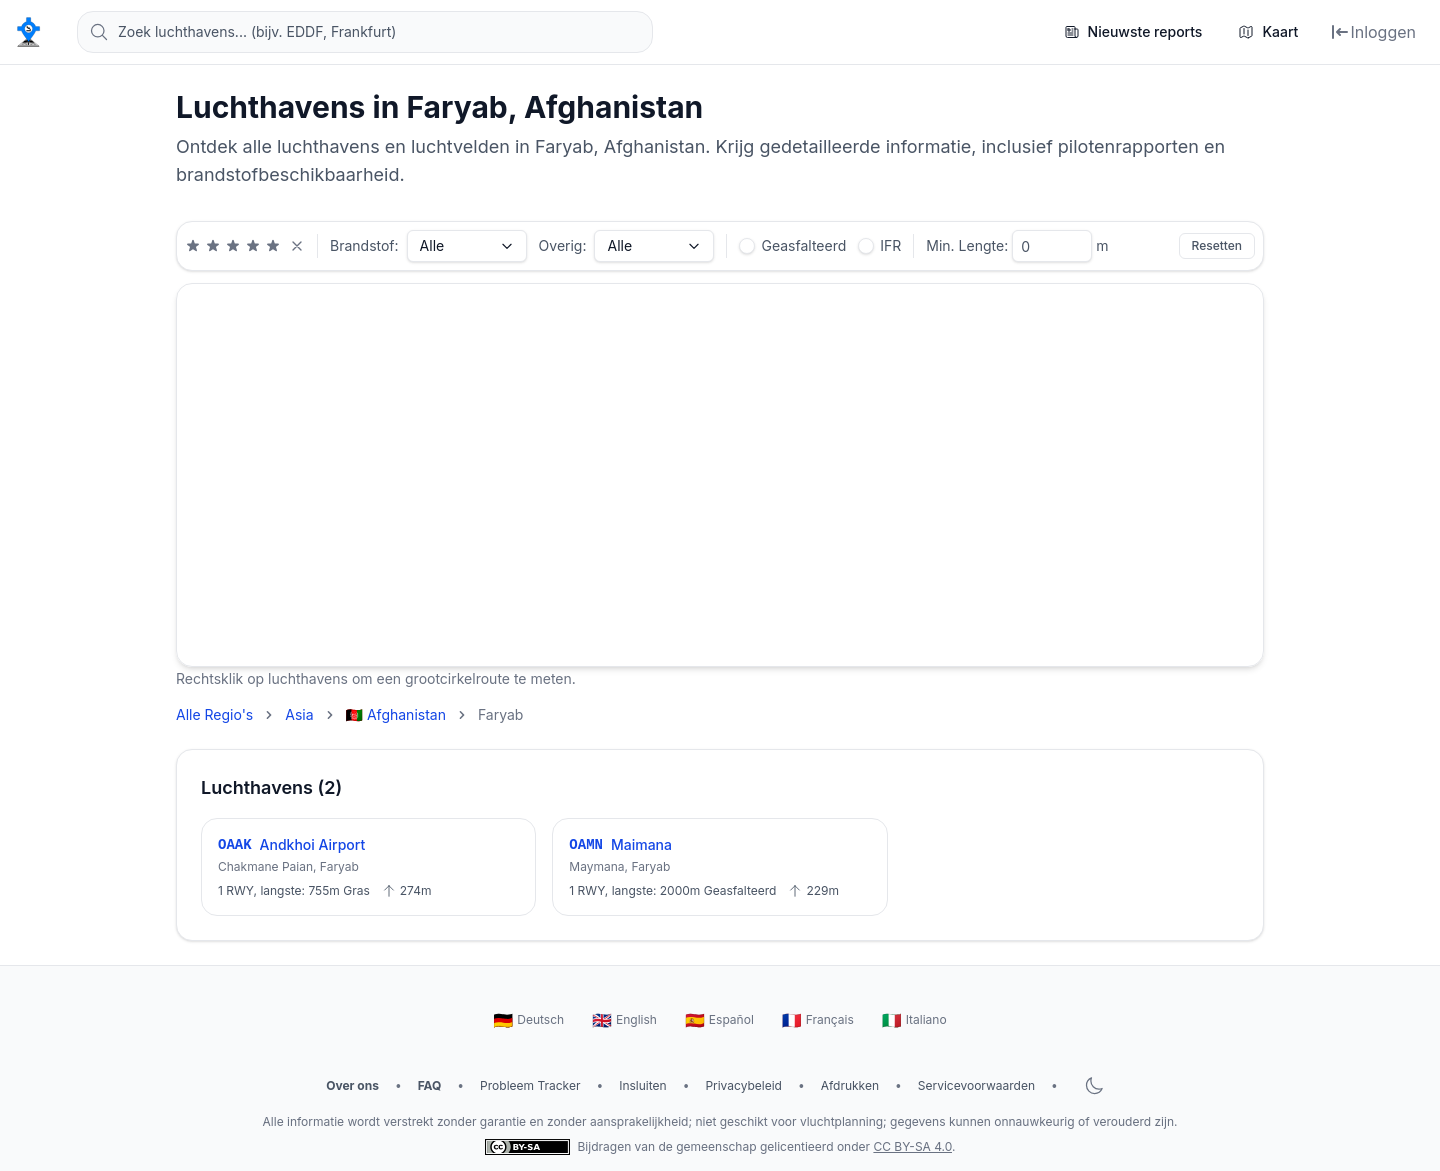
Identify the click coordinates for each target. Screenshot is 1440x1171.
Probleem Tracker (530, 1085)
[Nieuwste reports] (1133, 32)
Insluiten (642, 1085)
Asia (299, 714)
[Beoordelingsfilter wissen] (297, 246)
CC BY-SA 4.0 (912, 1146)
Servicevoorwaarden (976, 1085)
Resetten (1217, 245)
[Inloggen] (1373, 32)
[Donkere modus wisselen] (1094, 1086)
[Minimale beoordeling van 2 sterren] (213, 246)
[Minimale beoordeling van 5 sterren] (273, 246)
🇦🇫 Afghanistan (396, 714)
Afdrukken (850, 1085)
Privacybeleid (743, 1085)
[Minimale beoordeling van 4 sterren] (253, 246)
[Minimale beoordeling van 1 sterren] (193, 246)
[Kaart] (1268, 32)
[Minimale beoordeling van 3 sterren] (233, 246)
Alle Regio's (214, 714)
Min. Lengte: (967, 245)
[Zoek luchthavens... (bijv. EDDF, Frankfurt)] (365, 32)
